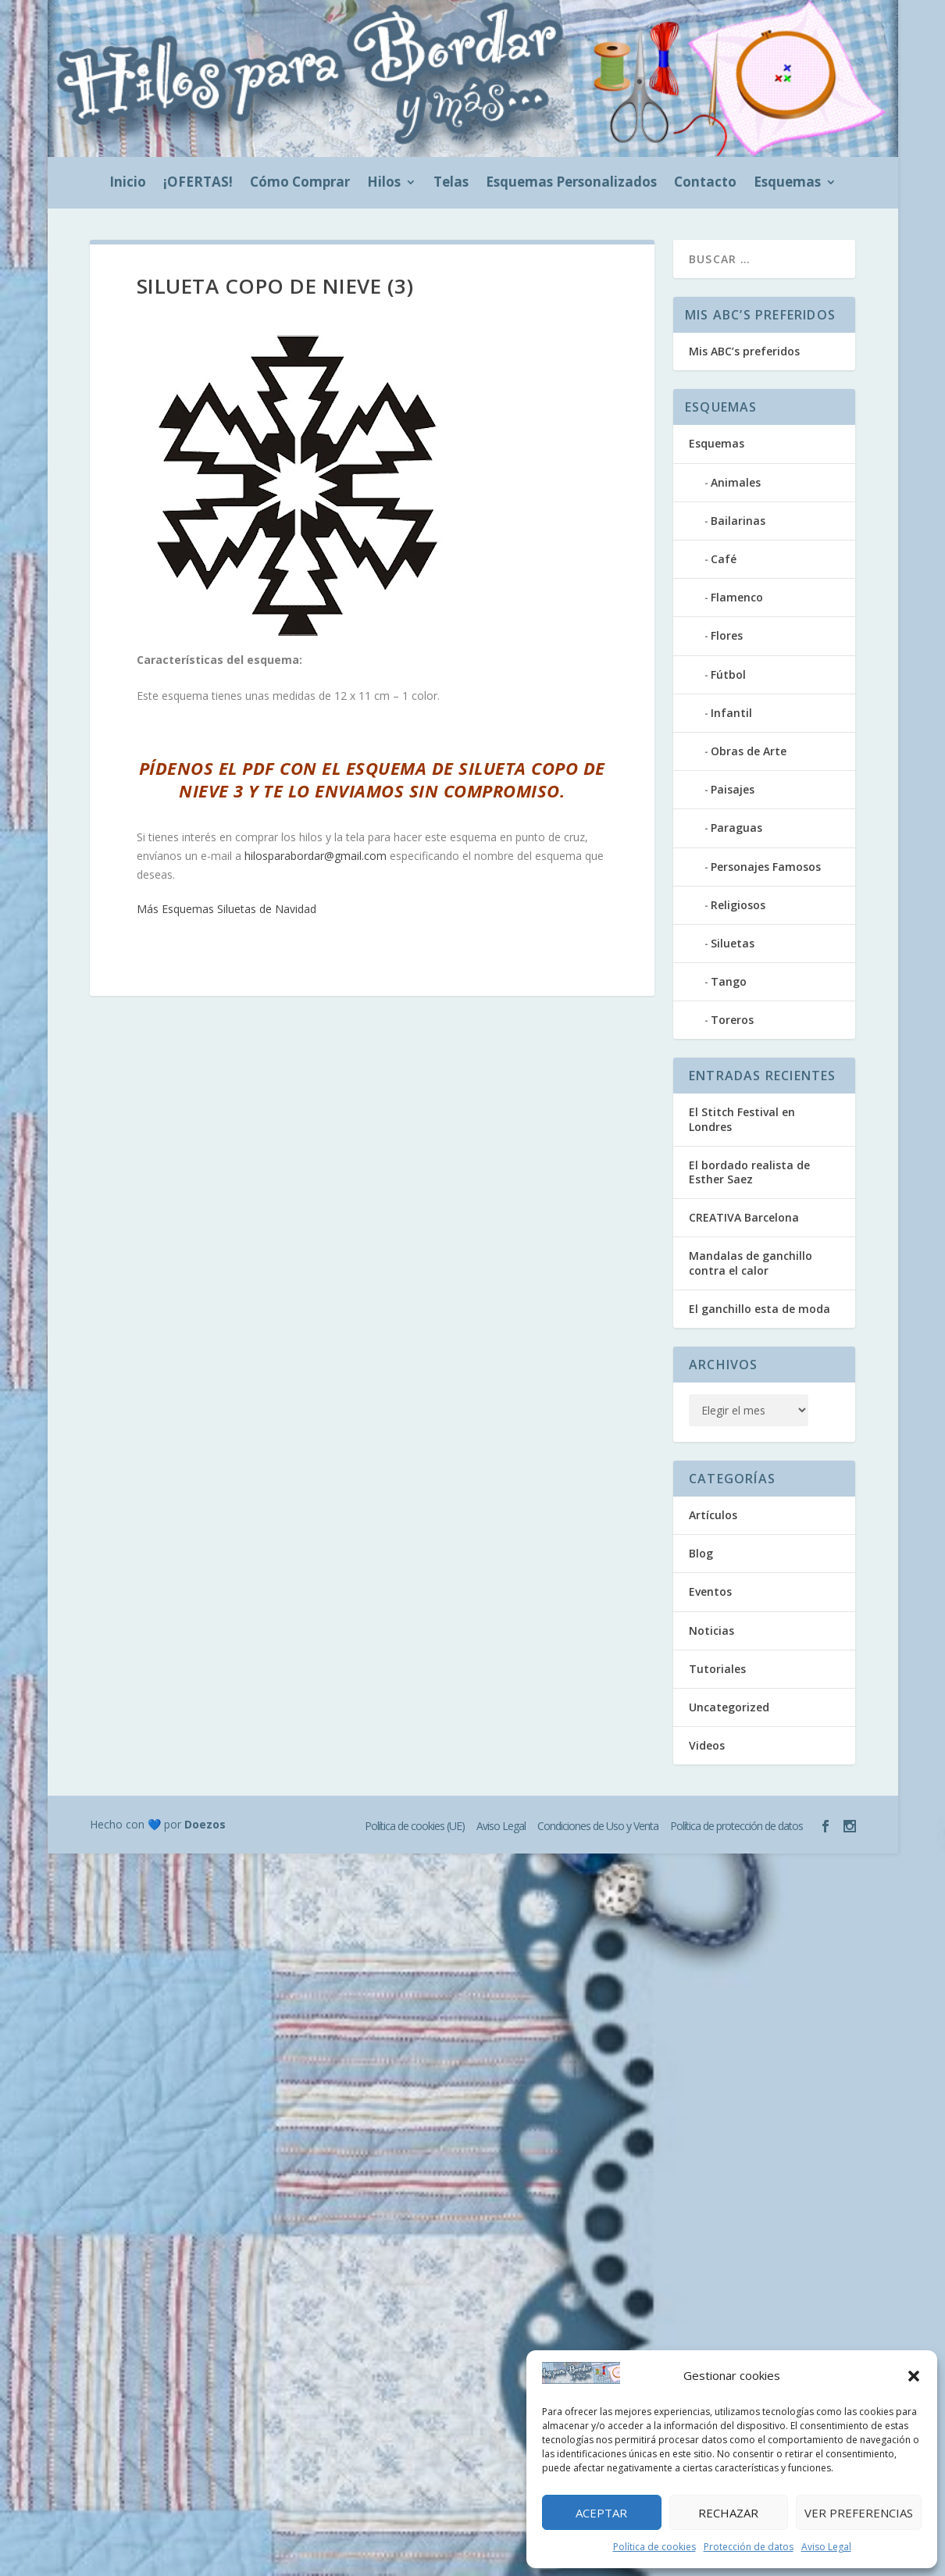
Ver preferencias (858, 2513)
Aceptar (601, 2513)
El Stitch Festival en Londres (742, 1118)
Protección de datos (748, 2546)
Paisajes (732, 789)
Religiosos (738, 904)
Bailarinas (738, 520)
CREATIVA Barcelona (744, 1217)
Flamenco (737, 597)
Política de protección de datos (736, 1825)
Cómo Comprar (300, 184)
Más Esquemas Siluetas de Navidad (226, 908)
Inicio (127, 184)
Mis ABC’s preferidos (744, 351)
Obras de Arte (748, 751)
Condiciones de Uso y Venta (597, 1825)
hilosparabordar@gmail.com (315, 855)
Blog (701, 1553)
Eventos (710, 1591)
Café (723, 558)
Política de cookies (654, 2546)
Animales (736, 482)
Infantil (731, 712)
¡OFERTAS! (198, 184)
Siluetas (732, 943)
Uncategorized (729, 1707)
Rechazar (728, 2513)
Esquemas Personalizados (571, 184)
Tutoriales (717, 1668)
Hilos (384, 184)
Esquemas (787, 184)
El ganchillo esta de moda (759, 1308)
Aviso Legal (826, 2546)
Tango (729, 981)
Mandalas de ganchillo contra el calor (750, 1262)
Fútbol (728, 674)
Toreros (732, 1019)
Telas (451, 184)
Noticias (711, 1630)
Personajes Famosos (766, 866)
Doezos (205, 1824)
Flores (727, 635)
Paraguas (736, 827)
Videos (707, 1745)
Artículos (713, 1514)
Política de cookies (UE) (415, 1825)
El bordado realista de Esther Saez (749, 1172)
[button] (914, 2376)
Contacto (705, 184)
